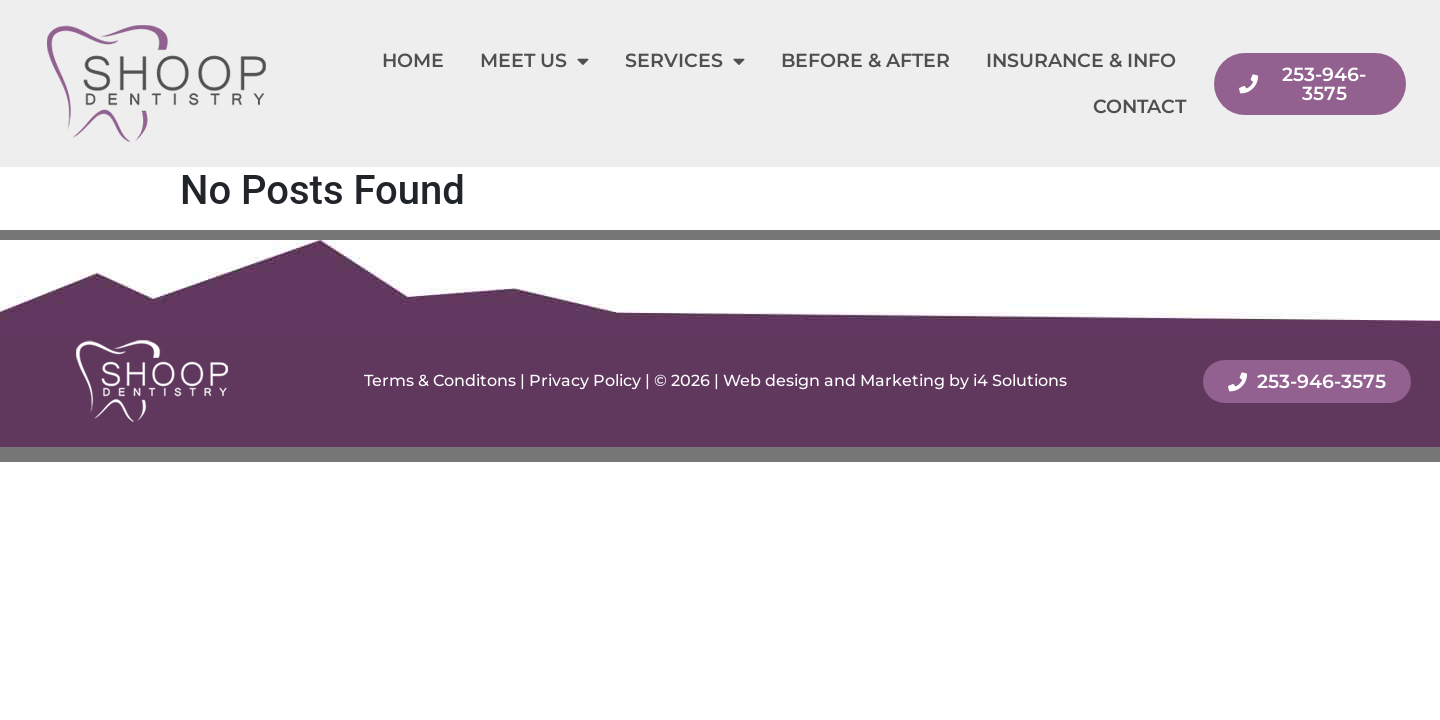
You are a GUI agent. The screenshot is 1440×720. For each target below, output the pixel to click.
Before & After (865, 60)
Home (413, 60)
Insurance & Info (1081, 60)
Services (685, 60)
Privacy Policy (585, 380)
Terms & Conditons (440, 380)
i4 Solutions (1020, 380)
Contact (1139, 106)
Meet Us (534, 60)
